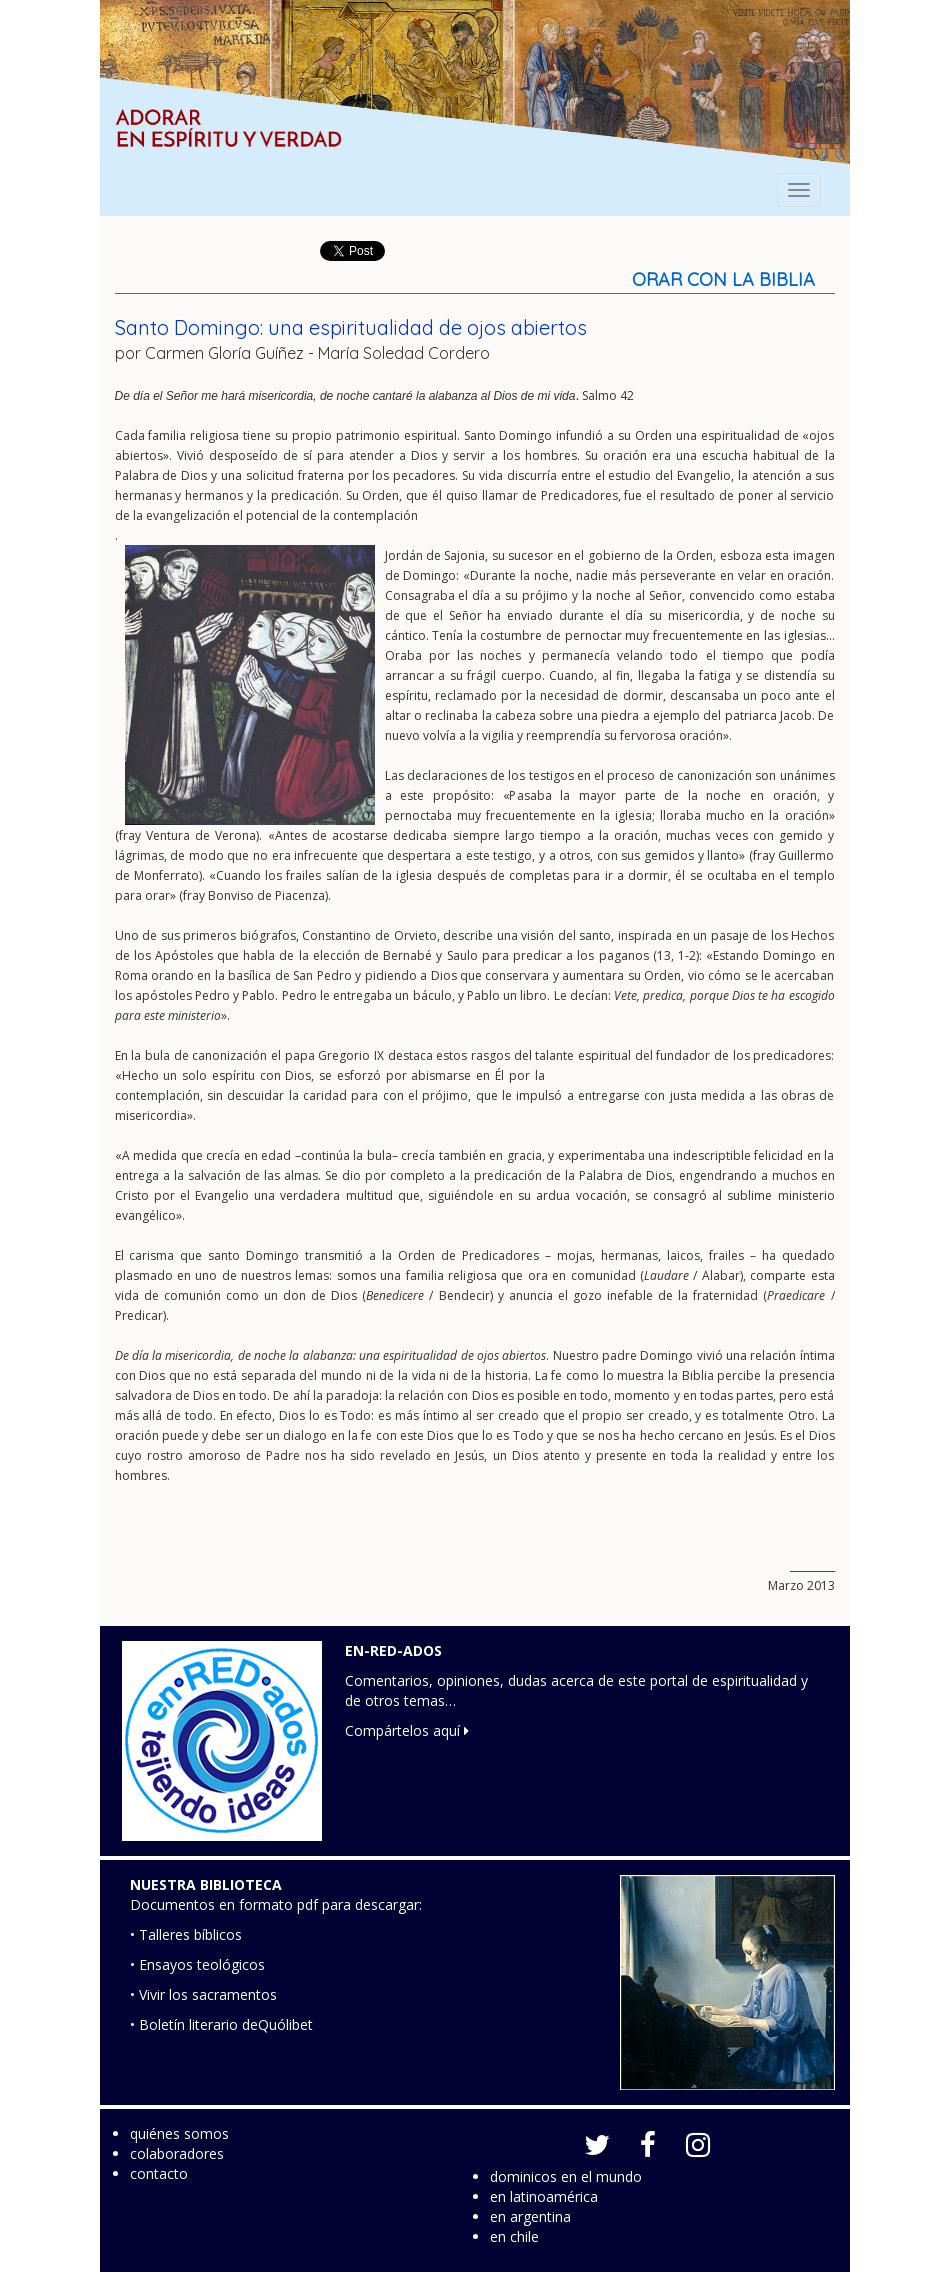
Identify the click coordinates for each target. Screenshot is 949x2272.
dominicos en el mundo (566, 2176)
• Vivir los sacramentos (203, 1994)
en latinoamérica (544, 2196)
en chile (514, 2236)
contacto (159, 2173)
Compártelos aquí (407, 1730)
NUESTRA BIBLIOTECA (206, 1884)
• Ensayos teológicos (197, 1964)
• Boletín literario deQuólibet (221, 2024)
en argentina (530, 2216)
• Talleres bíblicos (186, 1934)
